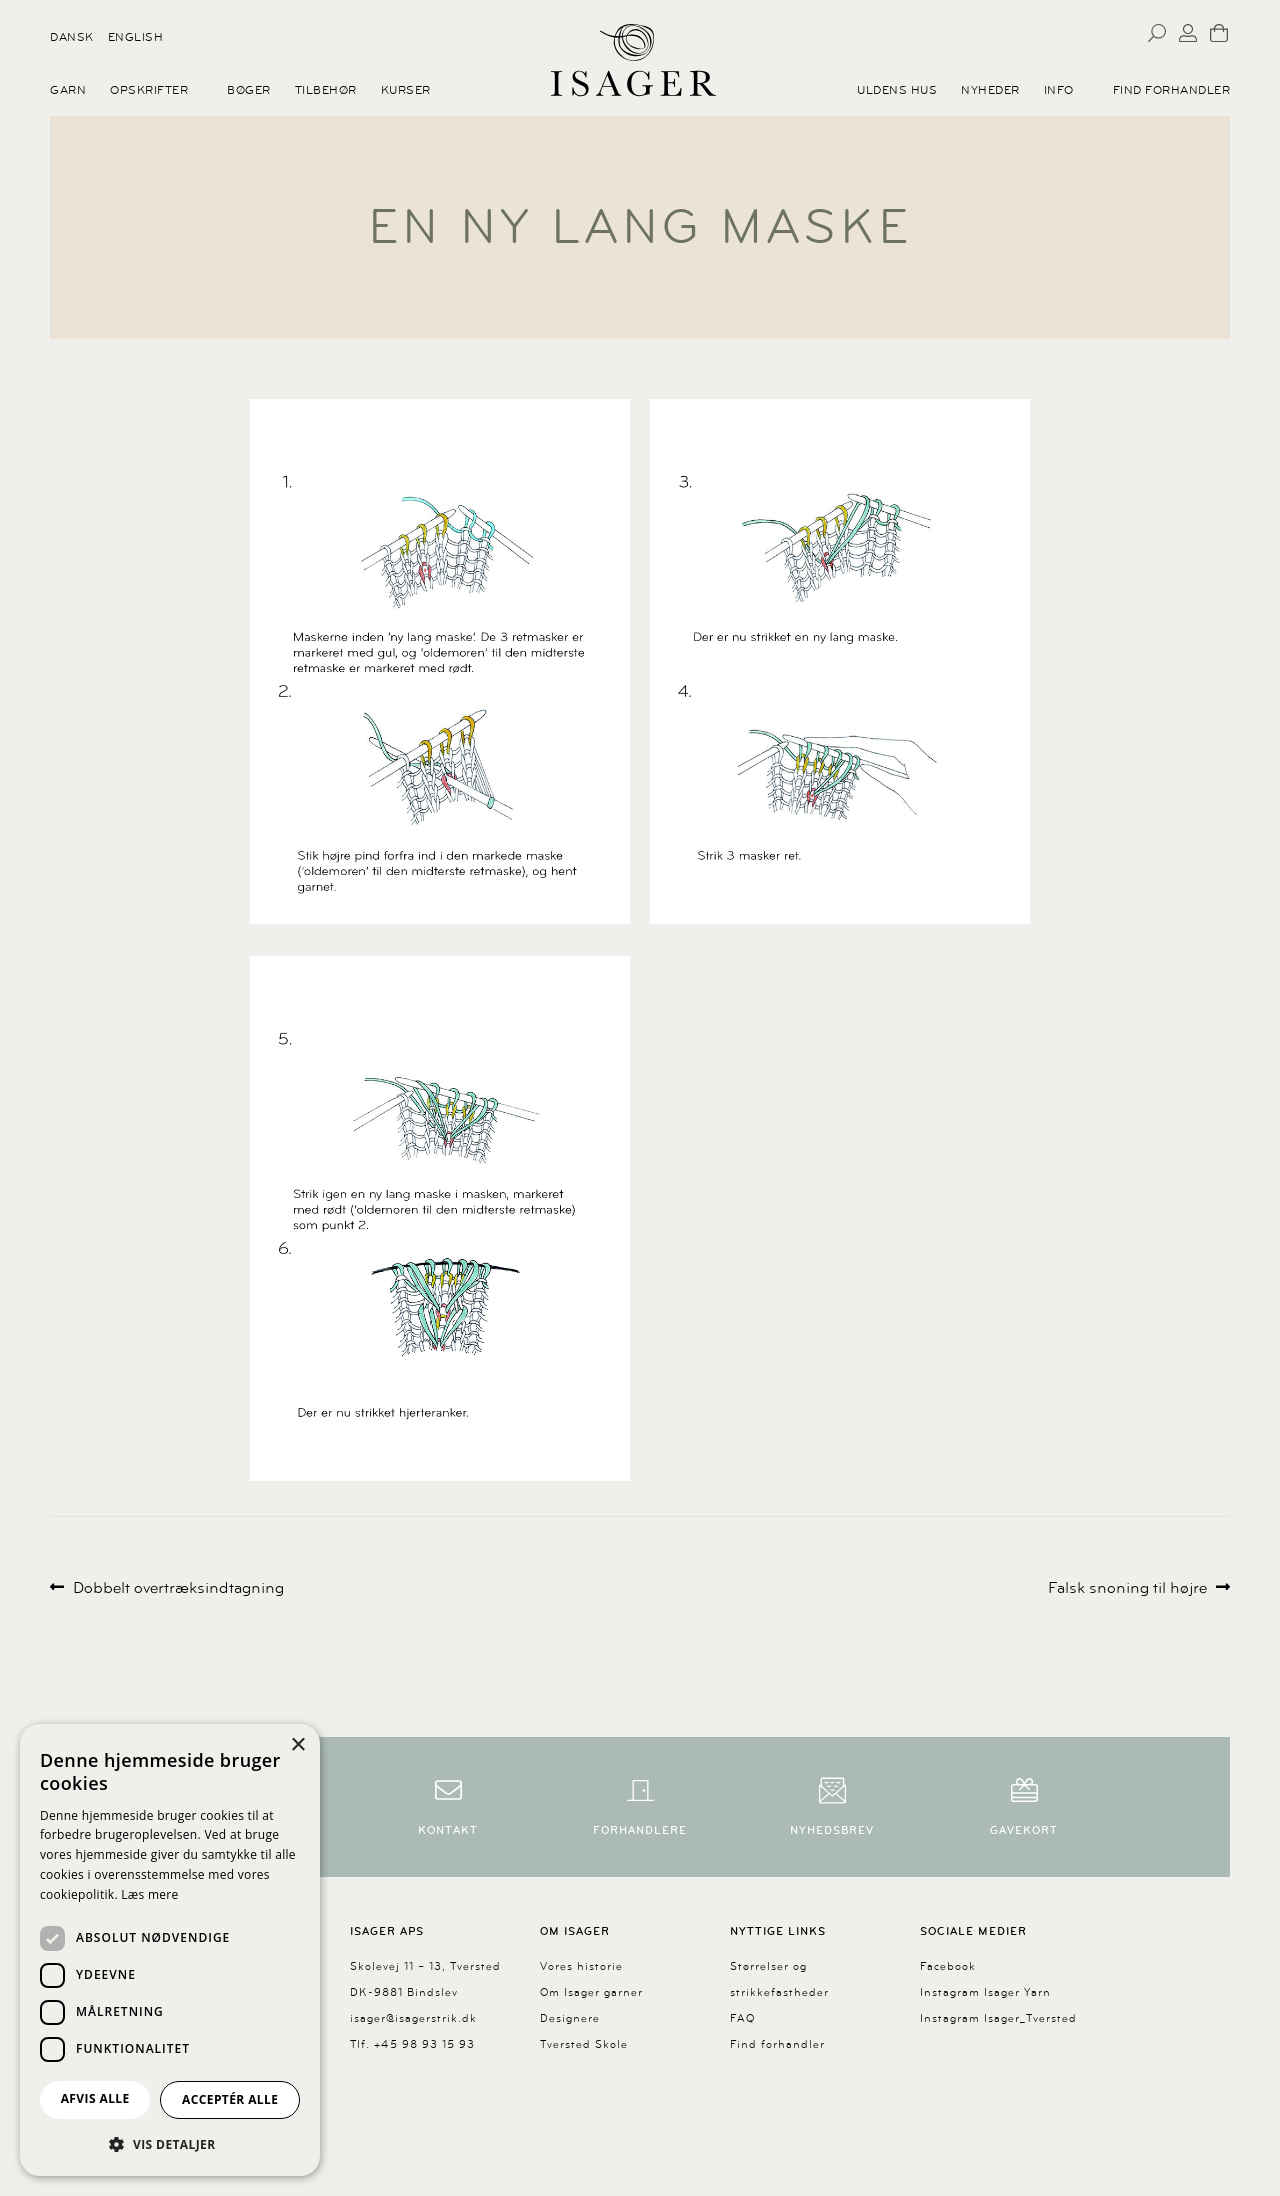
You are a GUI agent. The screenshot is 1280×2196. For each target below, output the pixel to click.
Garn (68, 90)
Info (1059, 90)
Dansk (72, 37)
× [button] (297, 1745)
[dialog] (170, 1950)
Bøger (249, 90)
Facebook (948, 1966)
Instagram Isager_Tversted (998, 2018)
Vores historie (581, 1966)
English (136, 37)
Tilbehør (326, 90)
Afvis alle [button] (95, 2098)
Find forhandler (1172, 90)
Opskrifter (149, 90)
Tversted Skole (584, 2044)
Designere (570, 2018)
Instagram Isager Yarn (985, 1992)
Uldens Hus (897, 90)
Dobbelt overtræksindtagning (178, 1588)
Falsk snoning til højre (1127, 1588)
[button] (170, 2144)
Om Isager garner (591, 1992)
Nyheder (990, 90)
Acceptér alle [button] (230, 2099)
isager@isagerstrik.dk (413, 2018)
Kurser (406, 90)
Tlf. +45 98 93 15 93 (412, 2044)
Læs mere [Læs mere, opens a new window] (149, 1894)
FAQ (742, 2018)
